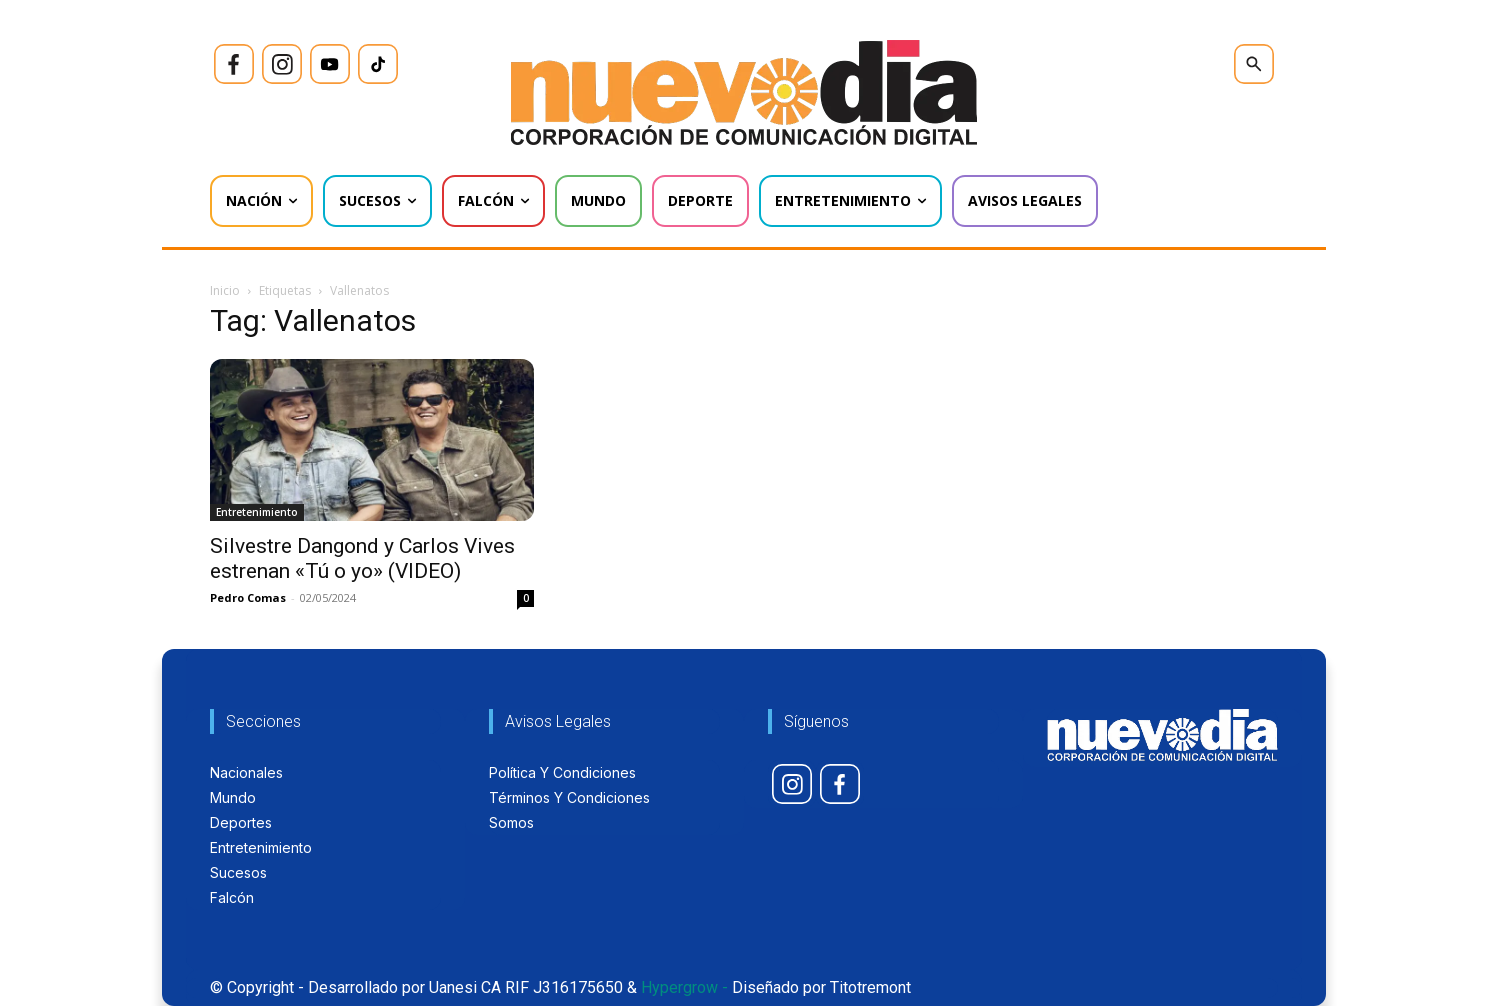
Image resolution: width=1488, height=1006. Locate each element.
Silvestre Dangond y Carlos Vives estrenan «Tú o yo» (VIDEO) (362, 558)
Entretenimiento (257, 512)
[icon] (234, 64)
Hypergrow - (684, 987)
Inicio (225, 290)
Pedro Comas (248, 597)
